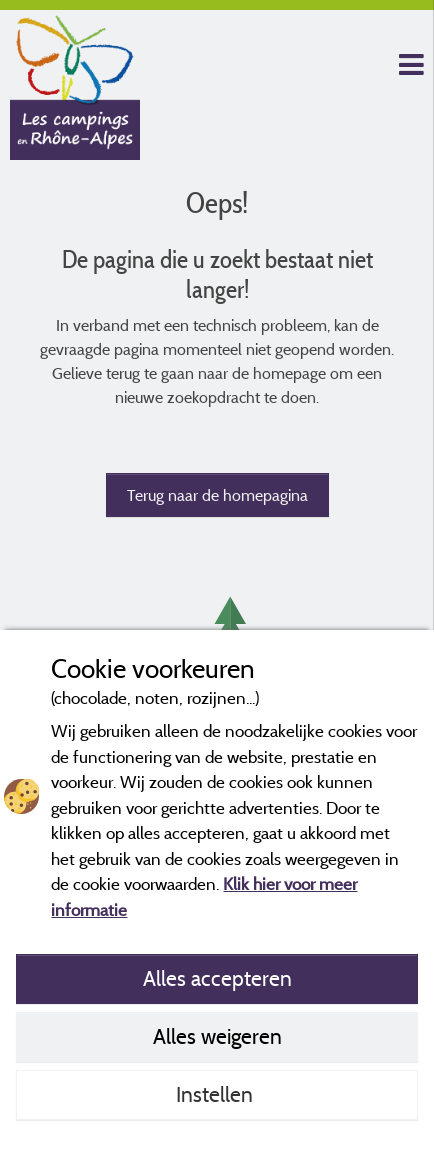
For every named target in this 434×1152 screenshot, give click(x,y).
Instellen (217, 1094)
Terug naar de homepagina (217, 495)
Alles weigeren (217, 1036)
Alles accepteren (217, 978)
